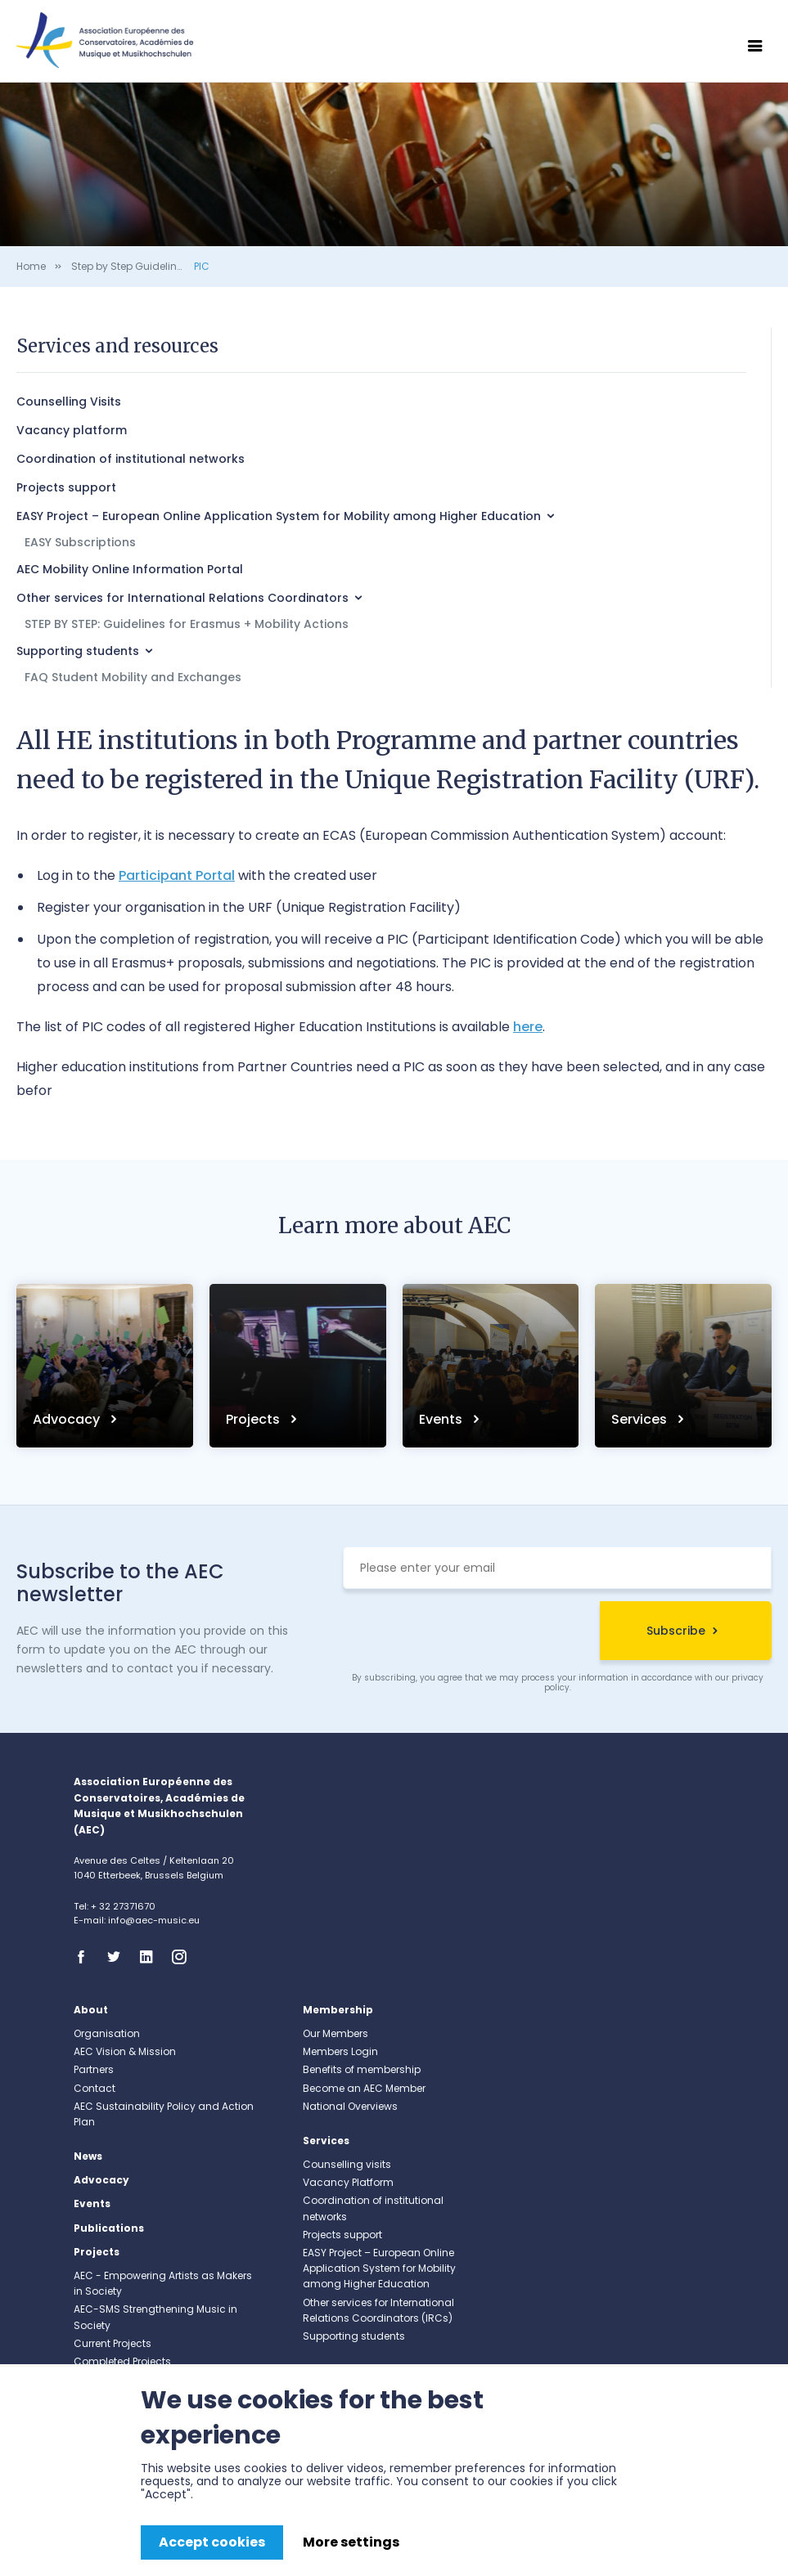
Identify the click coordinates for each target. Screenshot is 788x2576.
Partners (94, 2069)
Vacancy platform (71, 430)
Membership (338, 2010)
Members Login (340, 2051)
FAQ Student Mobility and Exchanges (133, 677)
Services (640, 1419)
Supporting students (77, 651)
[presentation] (467, 1633)
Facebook (86, 1957)
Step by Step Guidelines (129, 266)
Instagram (184, 1957)
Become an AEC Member (364, 2088)
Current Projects (112, 2343)
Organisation (107, 2033)
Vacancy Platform (348, 2182)
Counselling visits (347, 2164)
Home (31, 266)
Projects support (66, 487)
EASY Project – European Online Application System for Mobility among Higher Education (278, 516)
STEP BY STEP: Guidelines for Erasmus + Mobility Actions (187, 624)
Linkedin (151, 1957)
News (88, 2156)
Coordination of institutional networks (130, 459)
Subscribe (675, 1630)
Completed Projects (122, 2361)
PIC (201, 266)
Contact (94, 2088)
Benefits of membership (362, 2069)
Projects (254, 1419)
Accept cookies (212, 2542)
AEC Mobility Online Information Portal (129, 569)
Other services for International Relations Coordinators (182, 598)
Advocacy (68, 1419)
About (91, 2010)
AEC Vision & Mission (125, 2051)
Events (442, 1419)
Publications (109, 2228)
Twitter (118, 1957)
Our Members (335, 2033)
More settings (351, 2542)
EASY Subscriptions (80, 542)
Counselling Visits (68, 401)
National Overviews (350, 2106)
